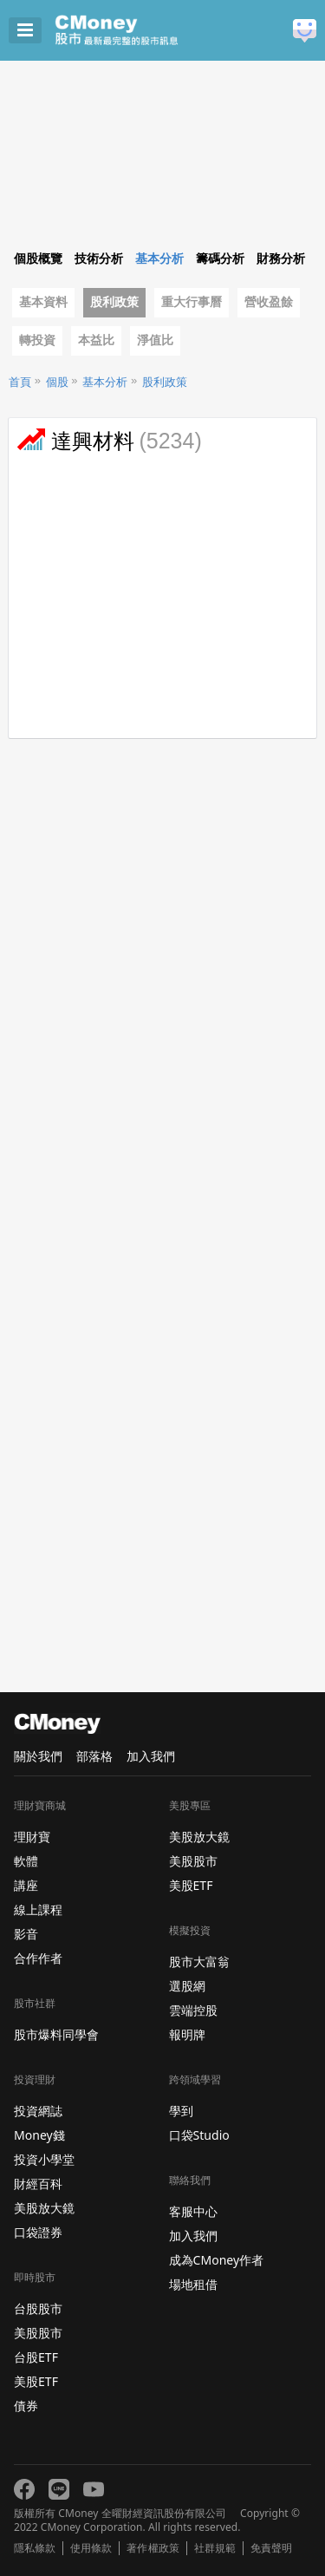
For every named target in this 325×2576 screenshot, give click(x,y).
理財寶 (32, 1836)
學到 (181, 2110)
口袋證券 (38, 2232)
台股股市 (38, 2308)
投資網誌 (38, 2110)
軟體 (26, 1861)
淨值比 (155, 340)
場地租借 (193, 2284)
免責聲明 (271, 2548)
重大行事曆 (191, 302)
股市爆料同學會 (56, 2034)
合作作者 (38, 1958)
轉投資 (37, 340)
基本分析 (104, 382)
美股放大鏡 (44, 2208)
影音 (26, 1933)
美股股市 (38, 2332)
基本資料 (43, 302)
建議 (304, 30)
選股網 (187, 1986)
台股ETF (36, 2357)
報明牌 (187, 2034)
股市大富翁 (199, 1961)
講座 (26, 1885)
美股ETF (36, 2381)
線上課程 (38, 1909)
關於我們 (38, 1756)
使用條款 (91, 2548)
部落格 (94, 1756)
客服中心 (193, 2211)
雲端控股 (193, 2010)
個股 (57, 382)
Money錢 (39, 2135)
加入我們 (151, 1756)
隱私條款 (34, 2548)
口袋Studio (199, 2135)
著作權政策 (153, 2548)
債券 (26, 2405)
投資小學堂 (44, 2159)
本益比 (96, 340)
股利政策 (114, 302)
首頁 (20, 382)
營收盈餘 (268, 302)
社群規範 (215, 2548)
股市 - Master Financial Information (143, 30)
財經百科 (38, 2183)
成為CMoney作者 (216, 2260)
